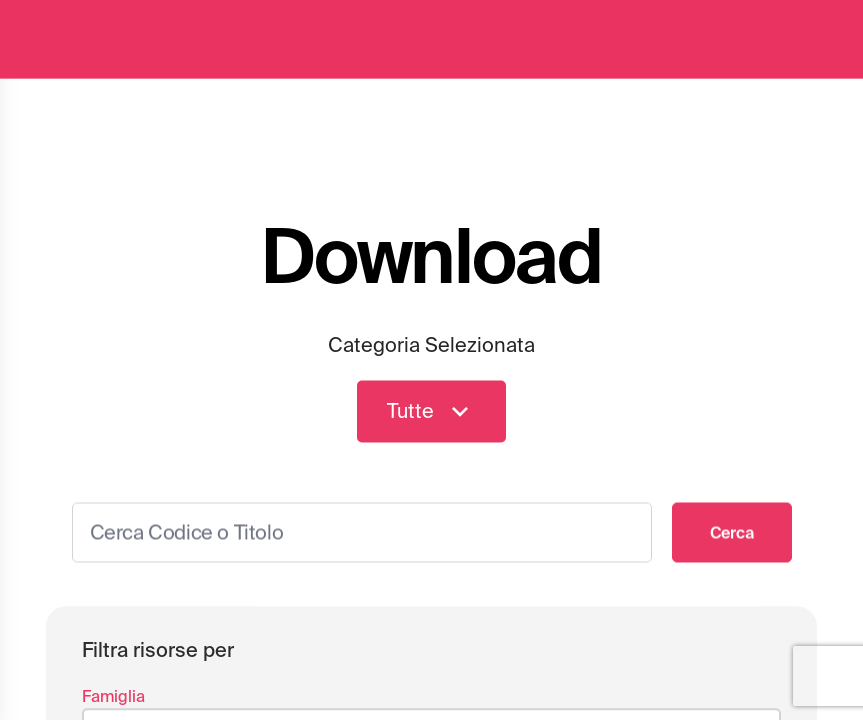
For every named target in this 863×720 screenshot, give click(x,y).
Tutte (431, 414)
